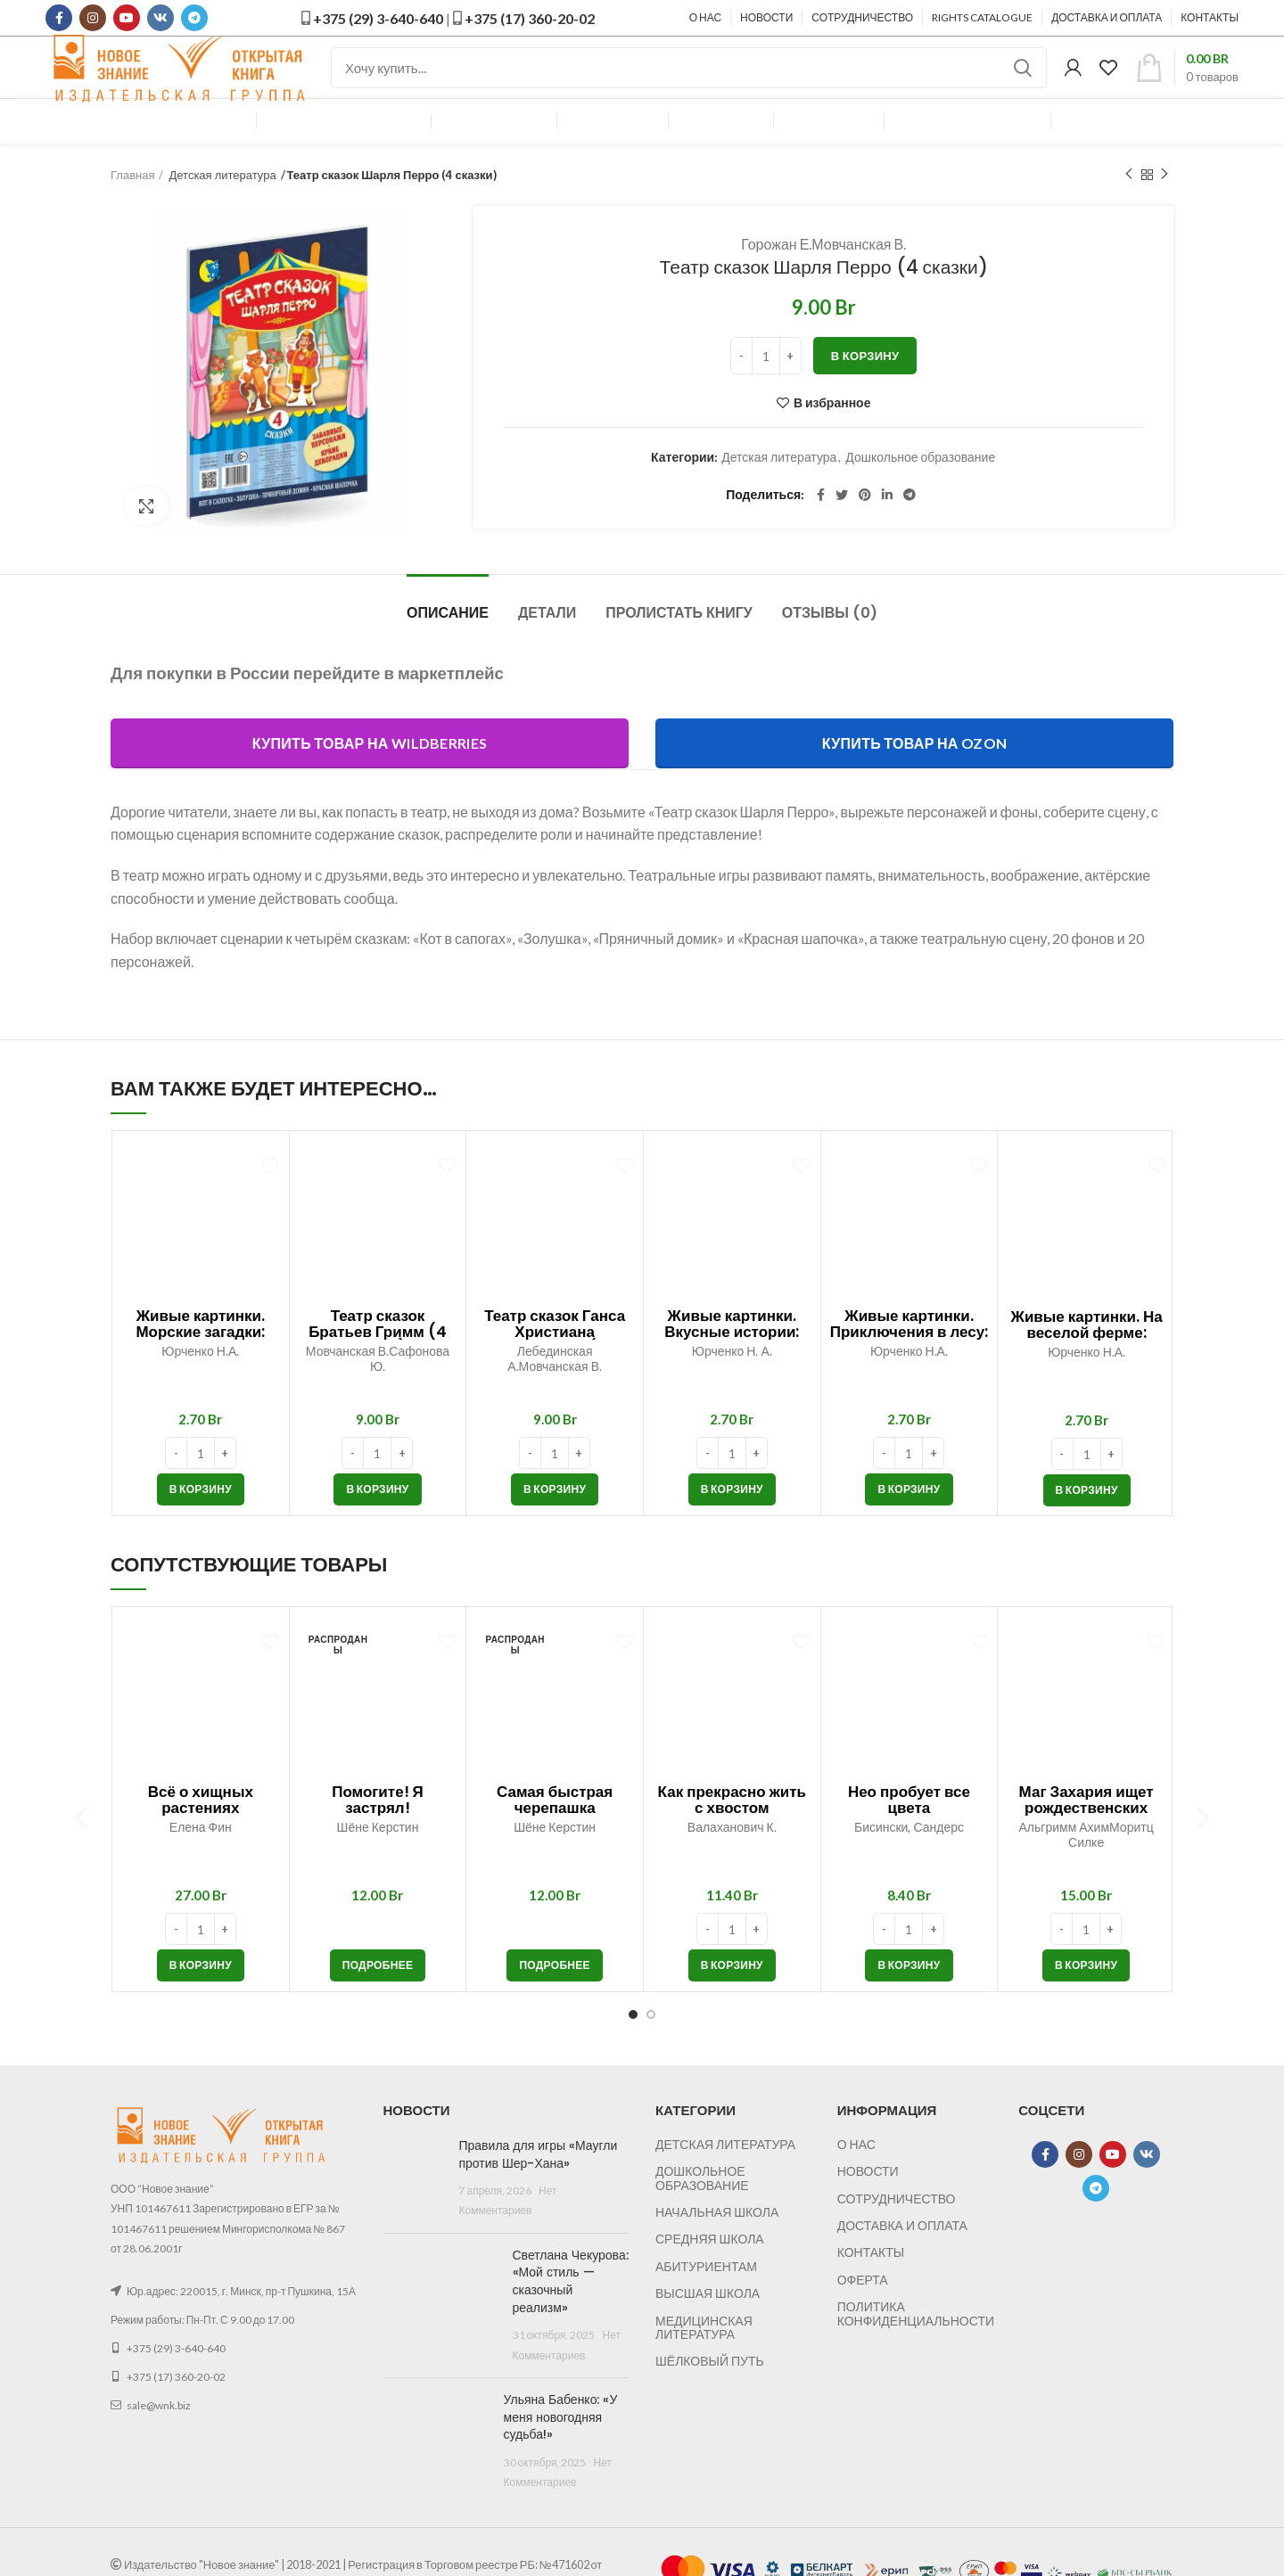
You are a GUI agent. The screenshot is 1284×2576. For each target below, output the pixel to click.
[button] (200, 1522)
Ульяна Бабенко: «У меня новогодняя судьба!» (561, 2450)
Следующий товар (1164, 207)
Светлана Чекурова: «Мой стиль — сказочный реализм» (571, 2314)
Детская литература (222, 208)
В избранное (832, 436)
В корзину (865, 388)
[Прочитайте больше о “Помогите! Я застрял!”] (378, 1998)
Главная (132, 208)
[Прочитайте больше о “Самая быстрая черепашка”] (554, 1998)
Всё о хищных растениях (200, 1832)
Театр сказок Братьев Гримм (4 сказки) (378, 1364)
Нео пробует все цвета (909, 1832)
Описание (448, 646)
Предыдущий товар (1129, 207)
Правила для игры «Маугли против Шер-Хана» (537, 2187)
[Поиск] (689, 84)
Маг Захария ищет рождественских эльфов (1086, 1840)
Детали (547, 646)
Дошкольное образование (920, 490)
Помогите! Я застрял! (378, 1832)
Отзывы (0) (829, 646)
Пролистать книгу (679, 646)
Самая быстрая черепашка (555, 1832)
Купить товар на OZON (914, 775)
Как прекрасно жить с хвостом (732, 1832)
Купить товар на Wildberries (369, 775)
